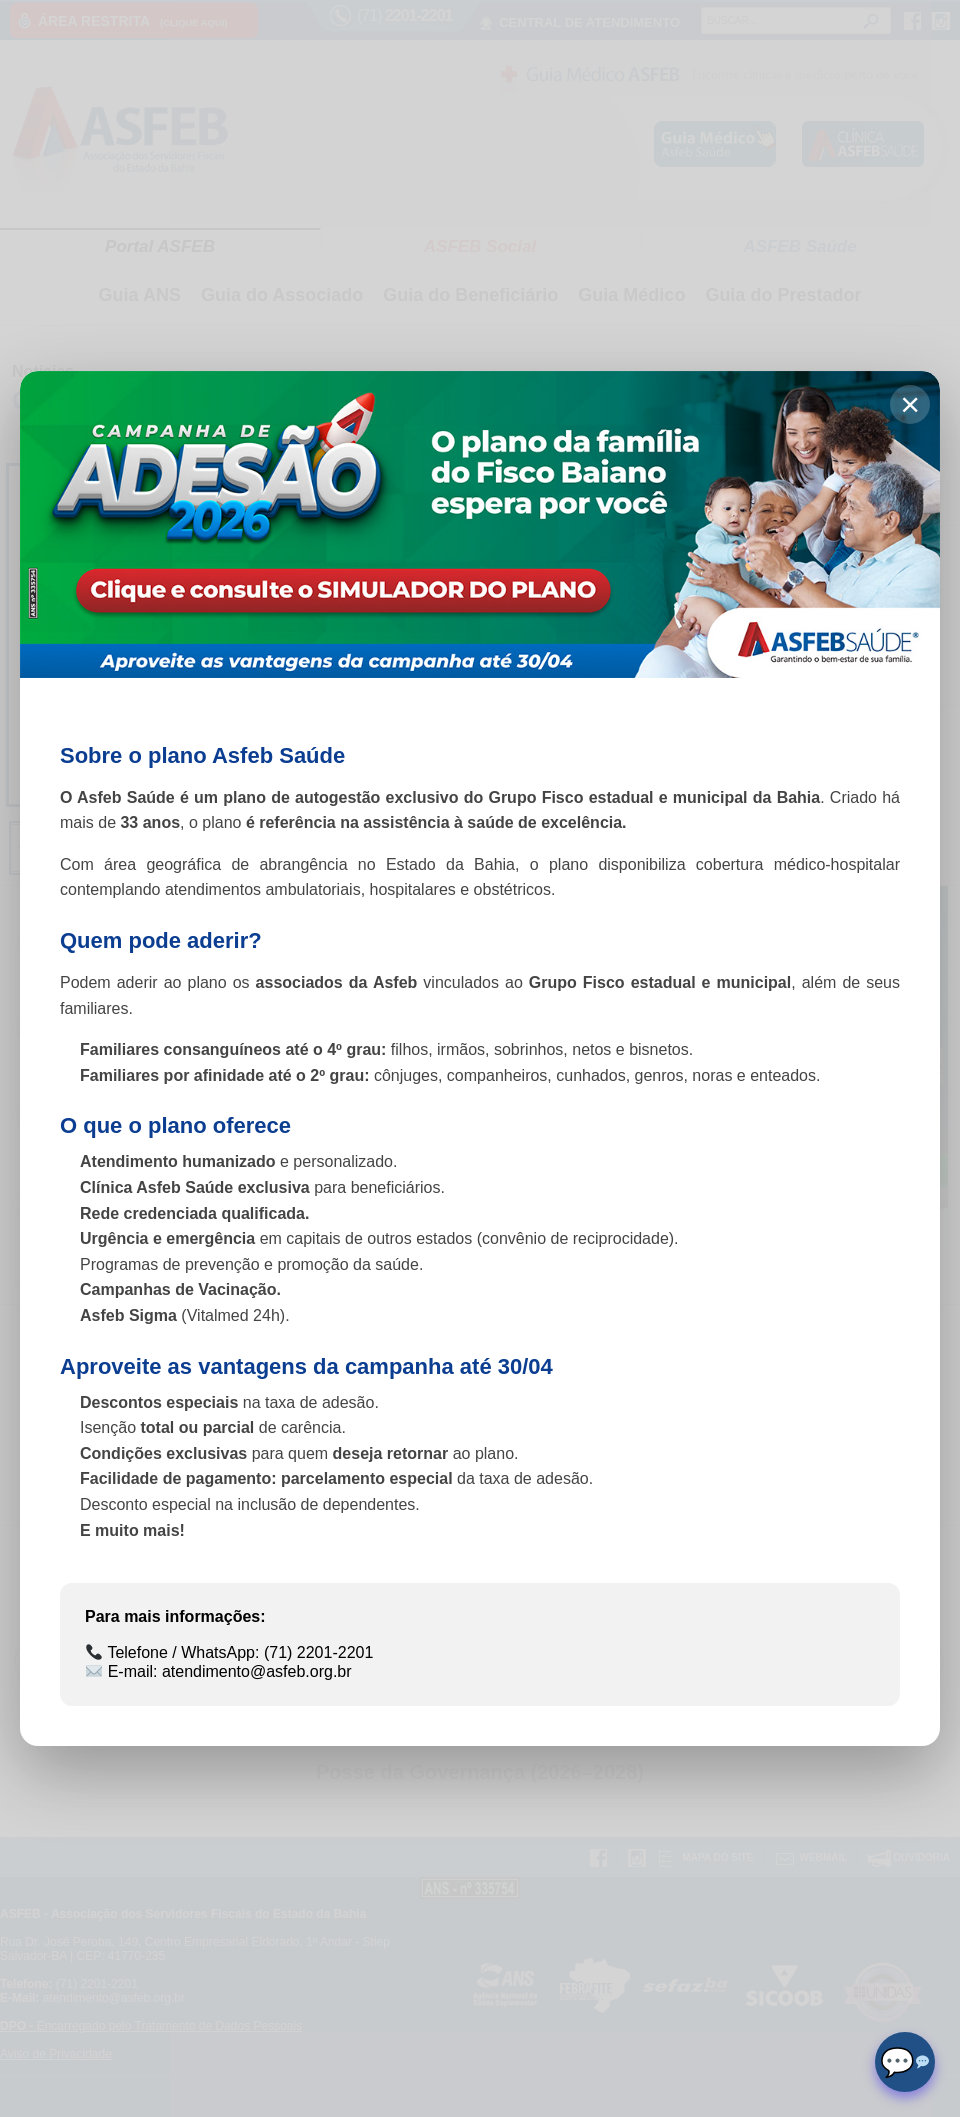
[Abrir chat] (905, 2062)
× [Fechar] (910, 404)
